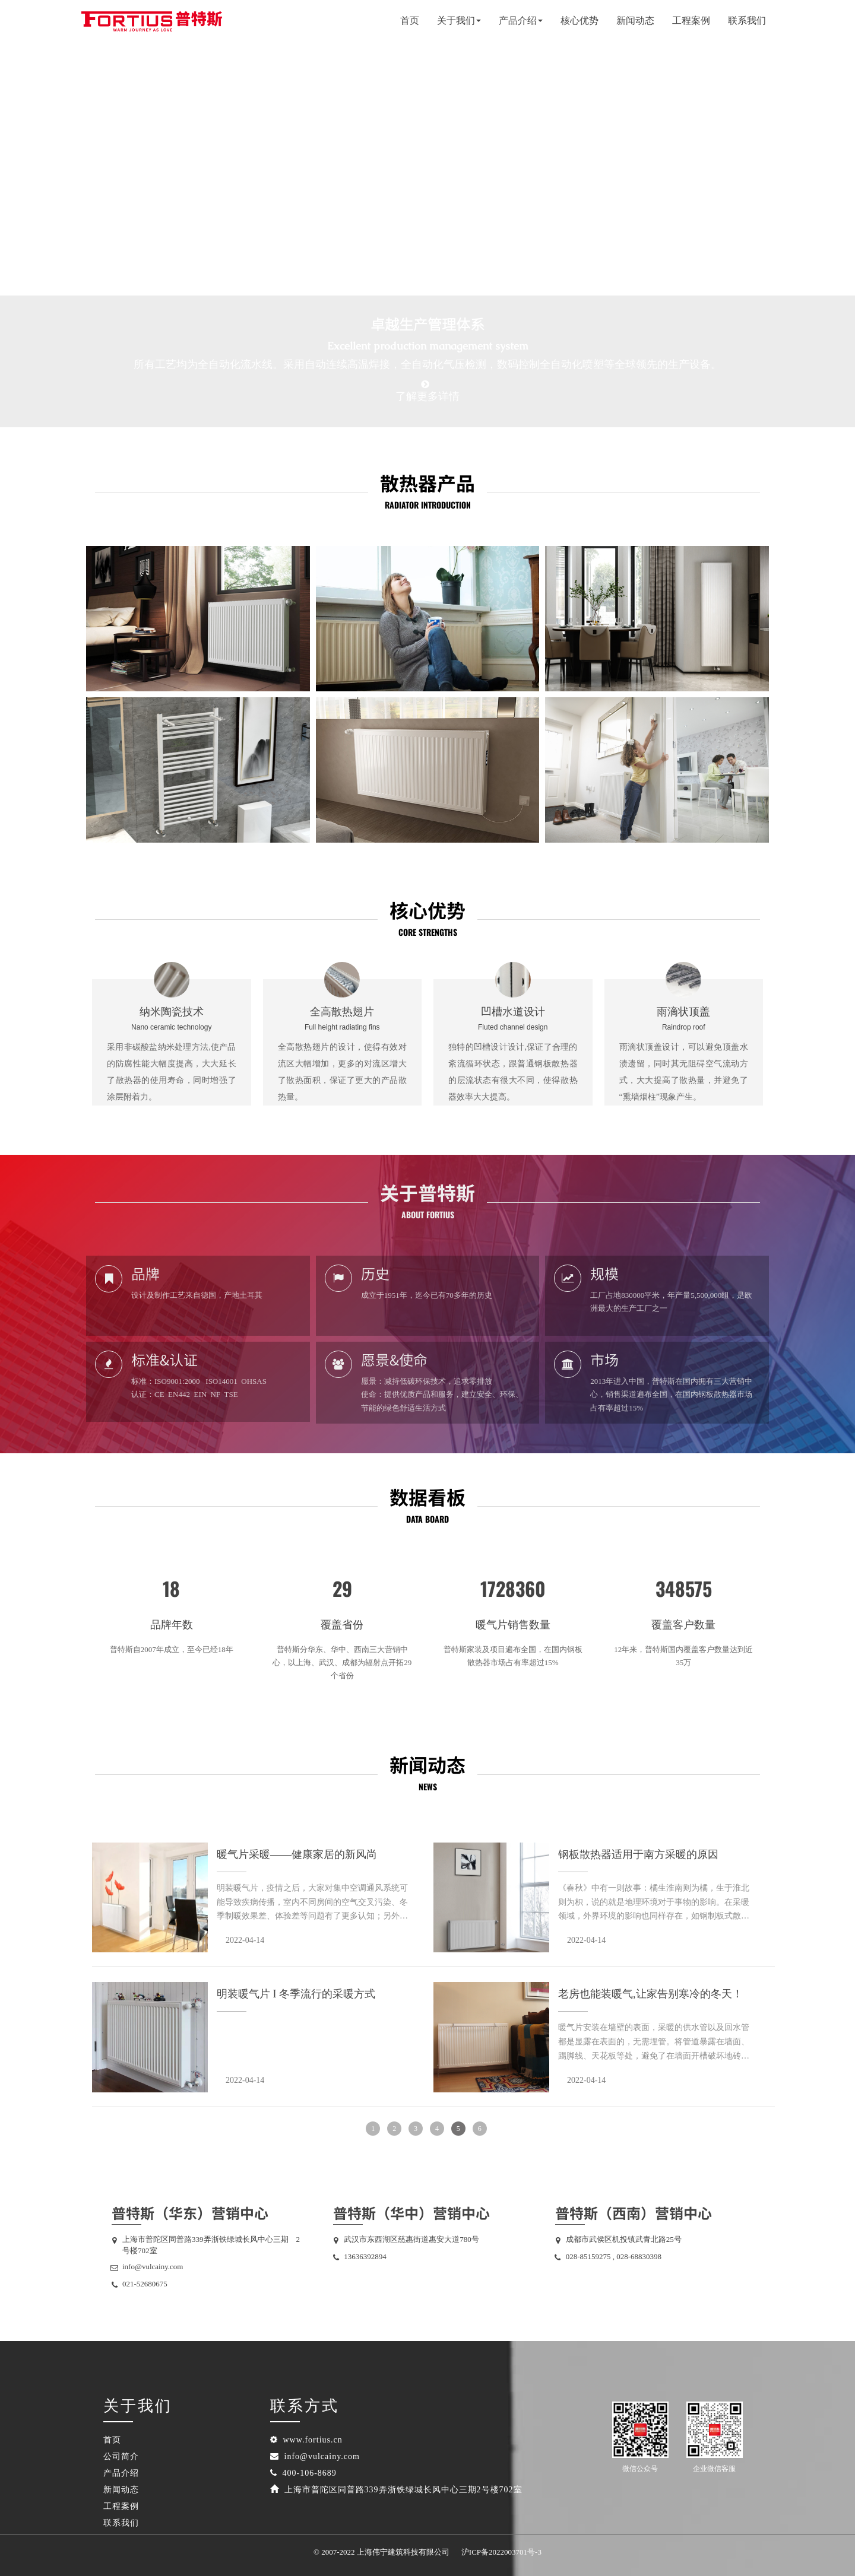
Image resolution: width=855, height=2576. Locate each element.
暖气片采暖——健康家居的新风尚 (297, 1854)
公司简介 (121, 2456)
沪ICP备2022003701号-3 (501, 2552)
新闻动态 (635, 20)
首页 (409, 20)
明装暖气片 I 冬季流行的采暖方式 (296, 1994)
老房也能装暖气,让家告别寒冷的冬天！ (650, 1994)
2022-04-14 (245, 1940)
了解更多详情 (427, 396)
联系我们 (747, 20)
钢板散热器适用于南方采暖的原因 (638, 1854)
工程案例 (691, 20)
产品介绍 (121, 2473)
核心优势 (579, 20)
